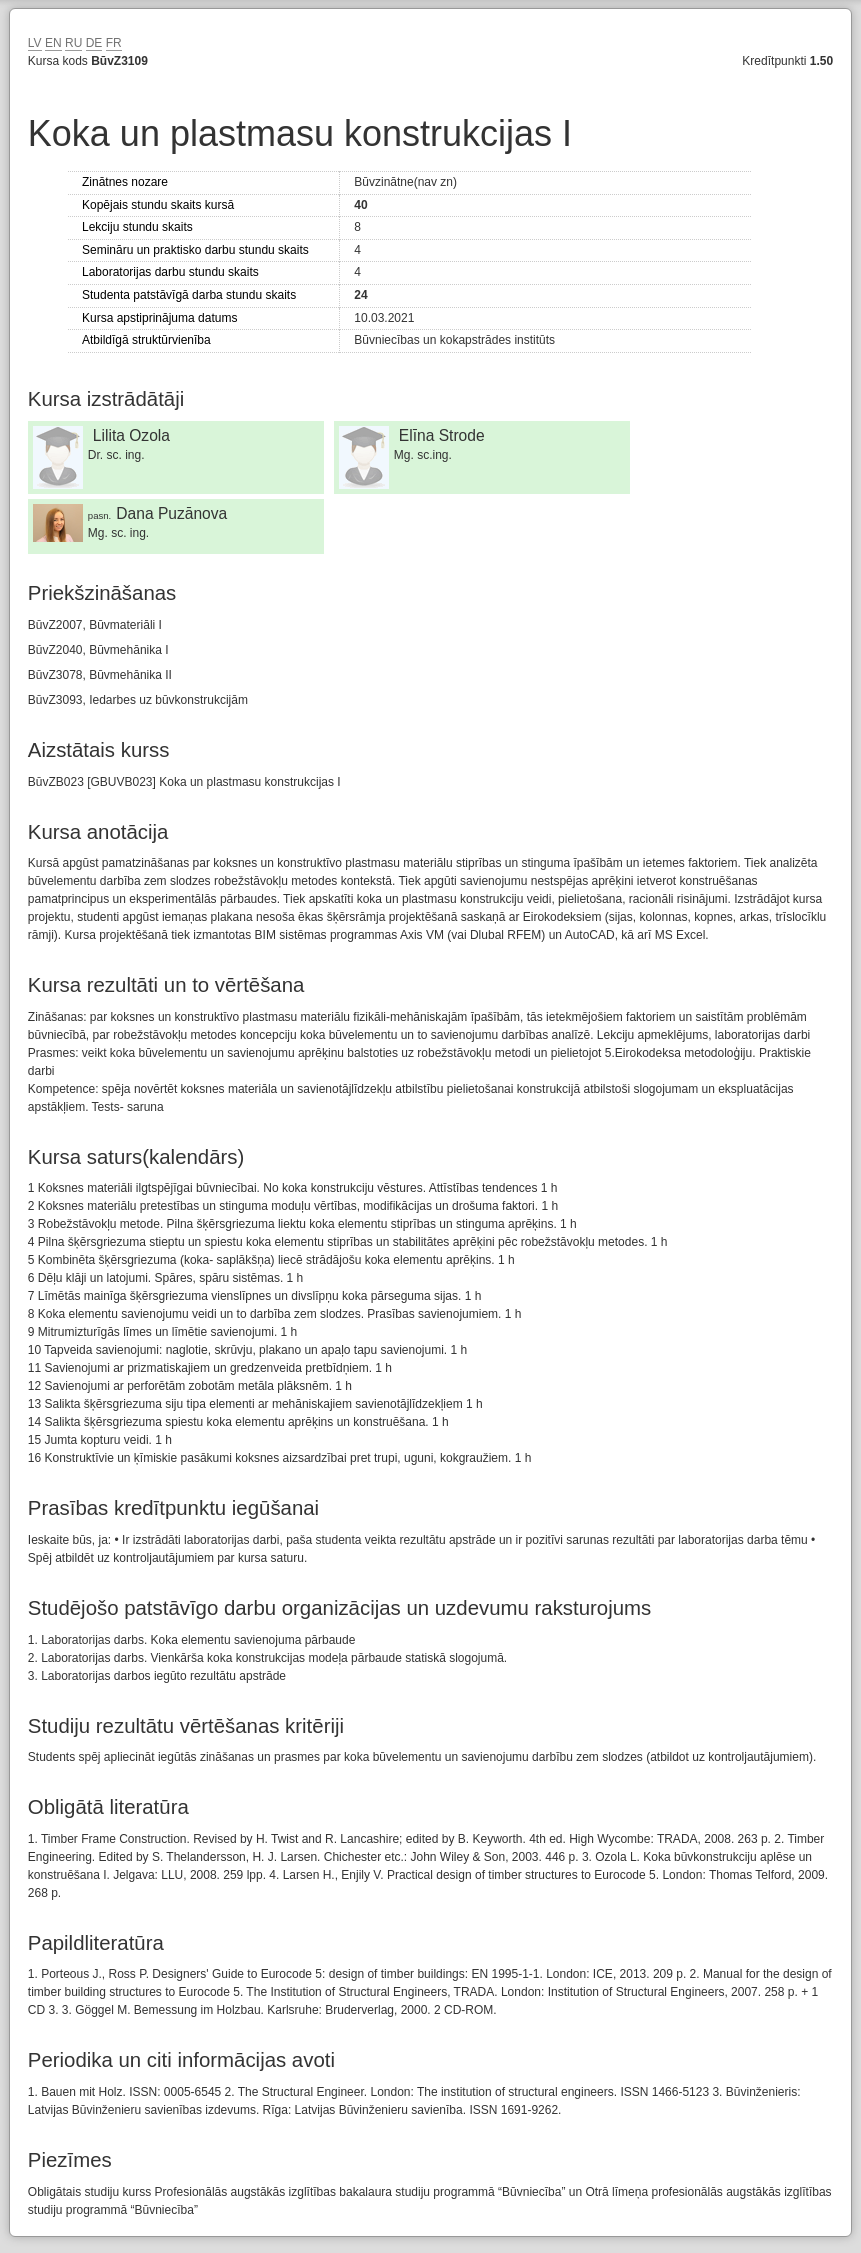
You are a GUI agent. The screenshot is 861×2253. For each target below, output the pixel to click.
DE (94, 43)
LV (35, 43)
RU (73, 43)
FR (114, 43)
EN (53, 43)
